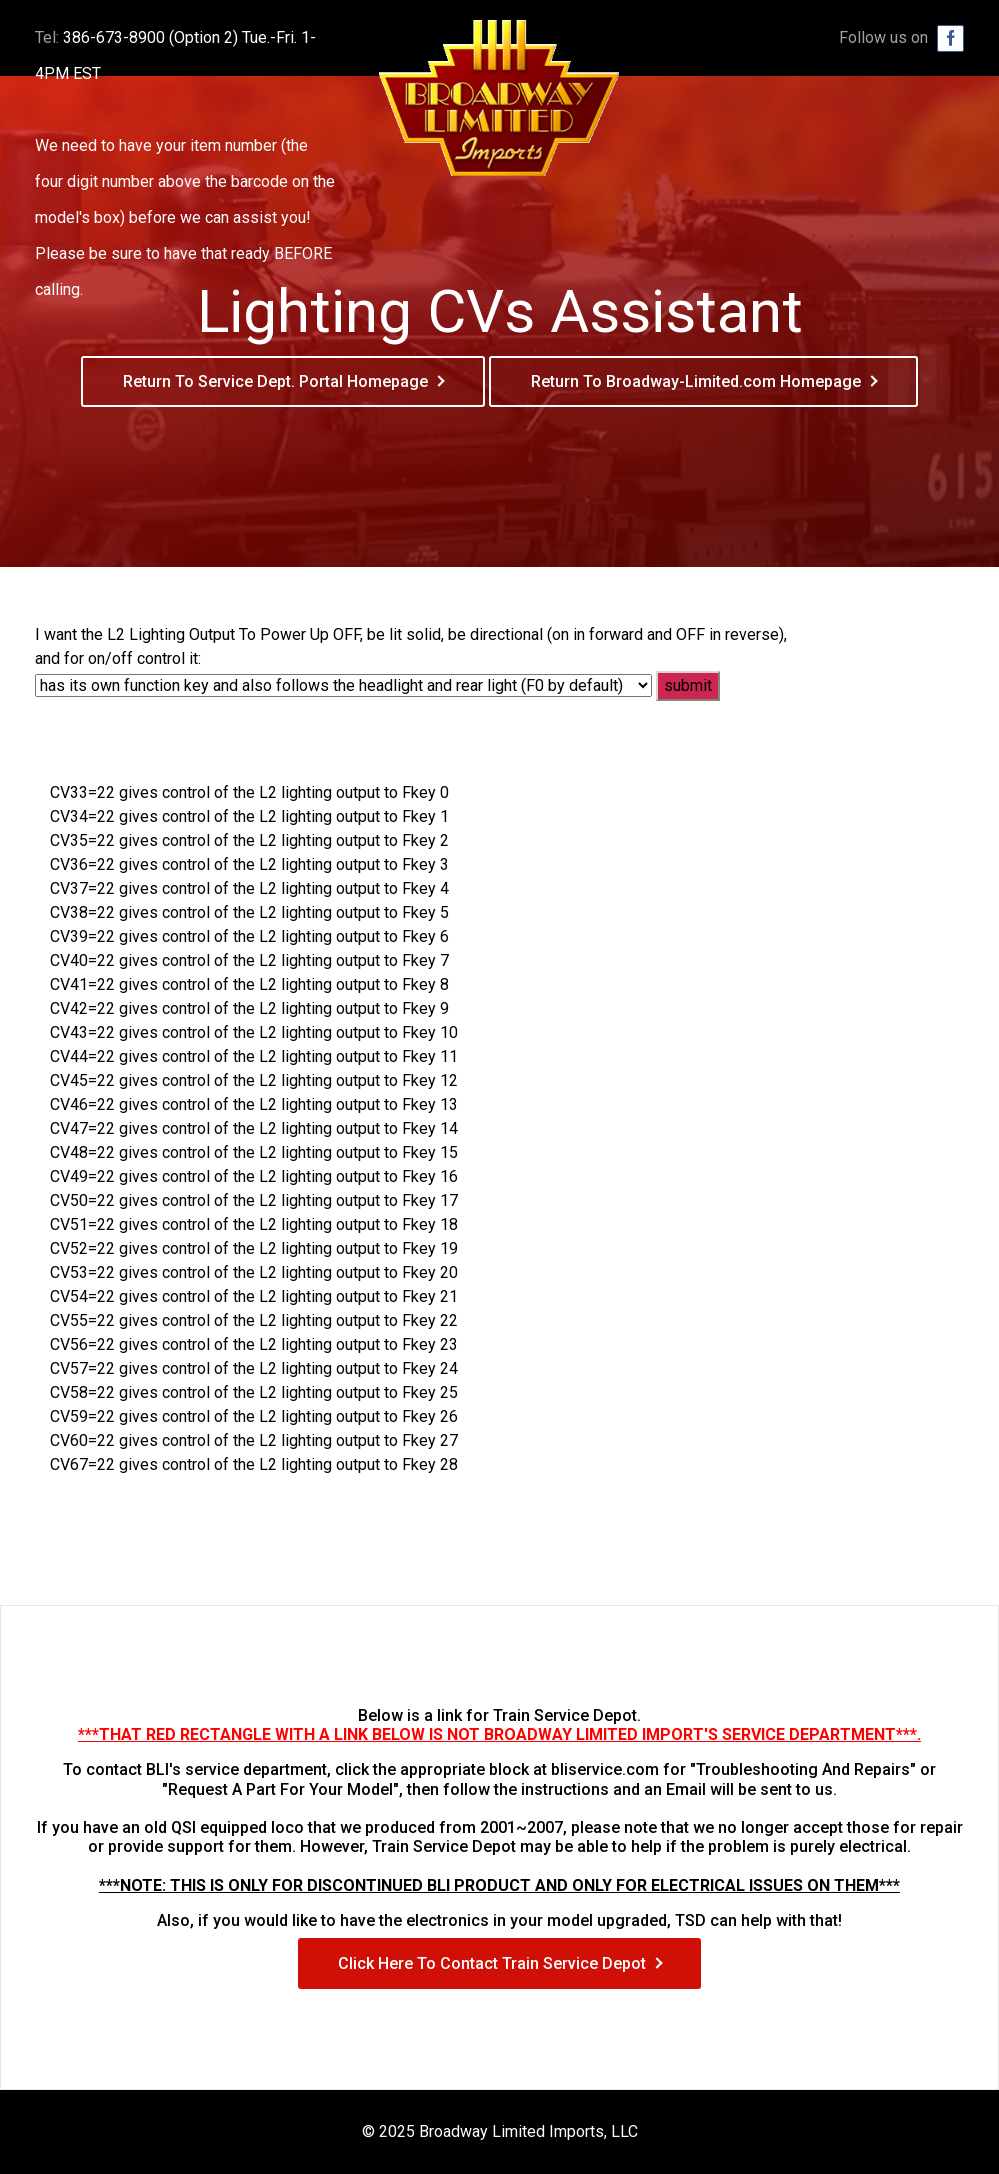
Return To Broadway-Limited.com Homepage (696, 381)
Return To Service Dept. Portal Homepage (275, 381)
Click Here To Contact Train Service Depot (492, 1963)
